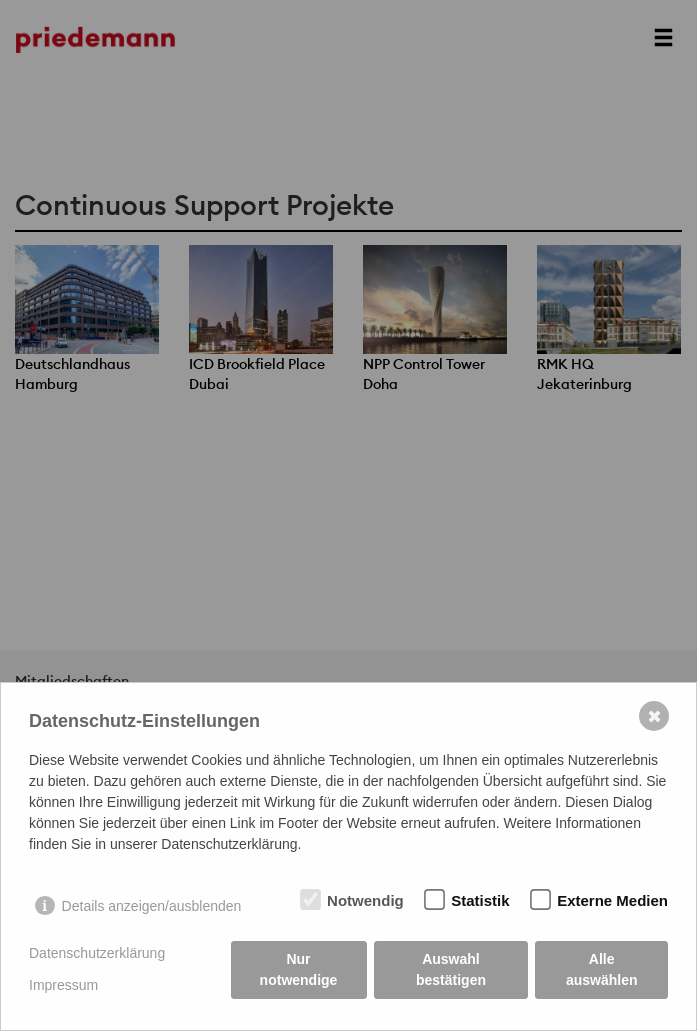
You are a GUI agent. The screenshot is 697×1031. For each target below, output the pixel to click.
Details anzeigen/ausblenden (152, 906)
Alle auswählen (602, 969)
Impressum (63, 985)
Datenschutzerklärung (97, 953)
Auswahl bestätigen (451, 969)
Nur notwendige (299, 969)
